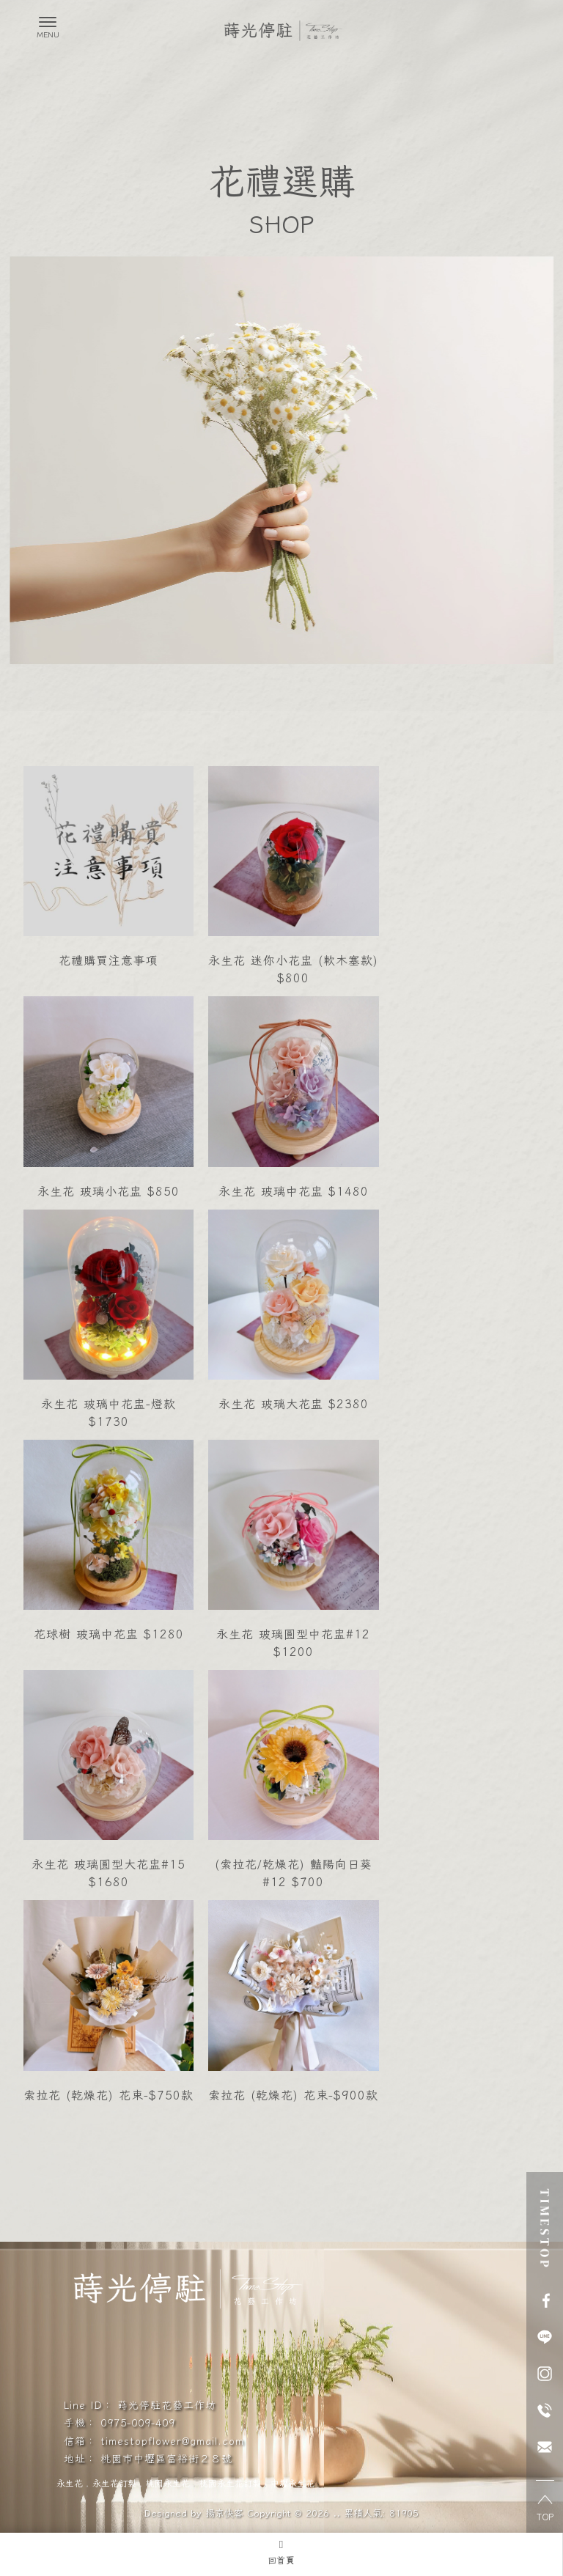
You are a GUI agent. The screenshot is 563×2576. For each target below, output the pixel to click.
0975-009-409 (137, 2422)
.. (336, 2513)
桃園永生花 (168, 2482)
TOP (545, 2508)
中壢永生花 (292, 2482)
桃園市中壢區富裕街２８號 (166, 2458)
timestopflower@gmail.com (172, 2440)
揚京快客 (224, 2513)
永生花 (69, 2482)
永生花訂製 (114, 2482)
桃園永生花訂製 (230, 2482)
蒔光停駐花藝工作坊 (166, 2404)
